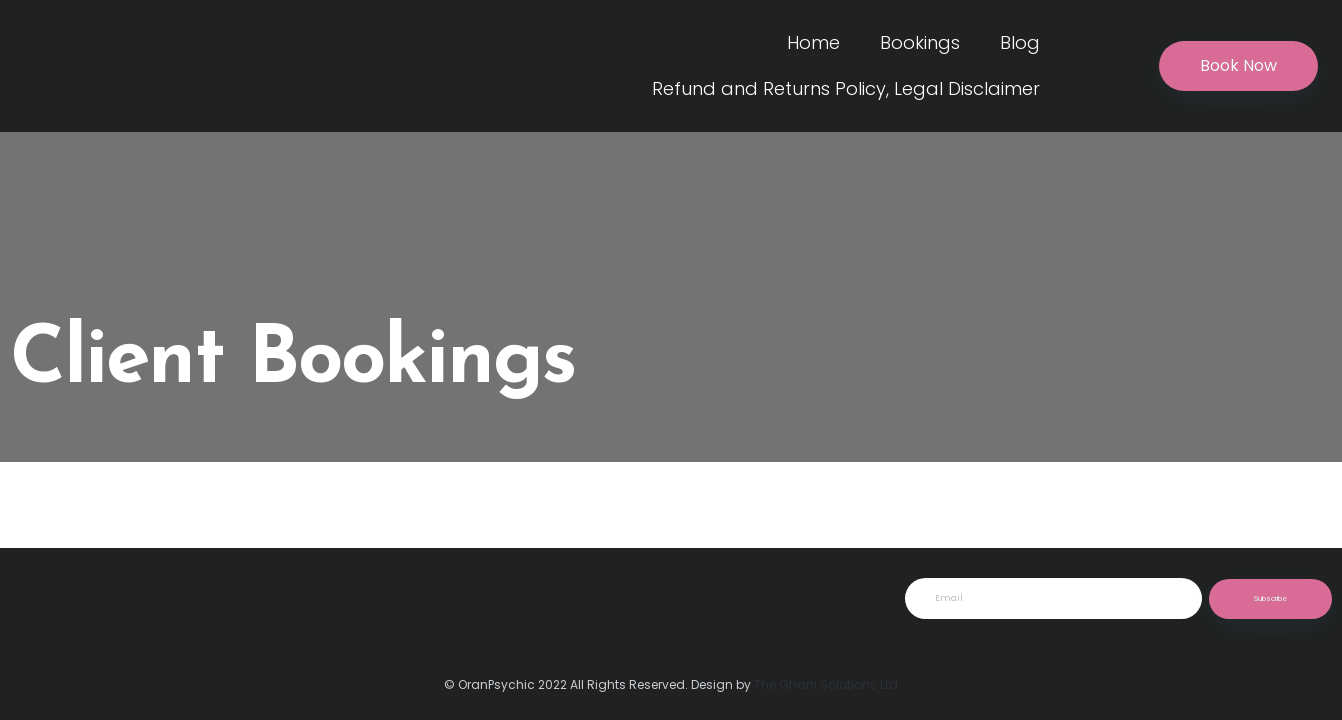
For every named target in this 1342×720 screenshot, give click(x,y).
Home (813, 42)
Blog (1020, 42)
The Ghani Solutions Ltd (826, 684)
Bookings (920, 42)
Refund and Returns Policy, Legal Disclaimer (846, 88)
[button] (1238, 66)
